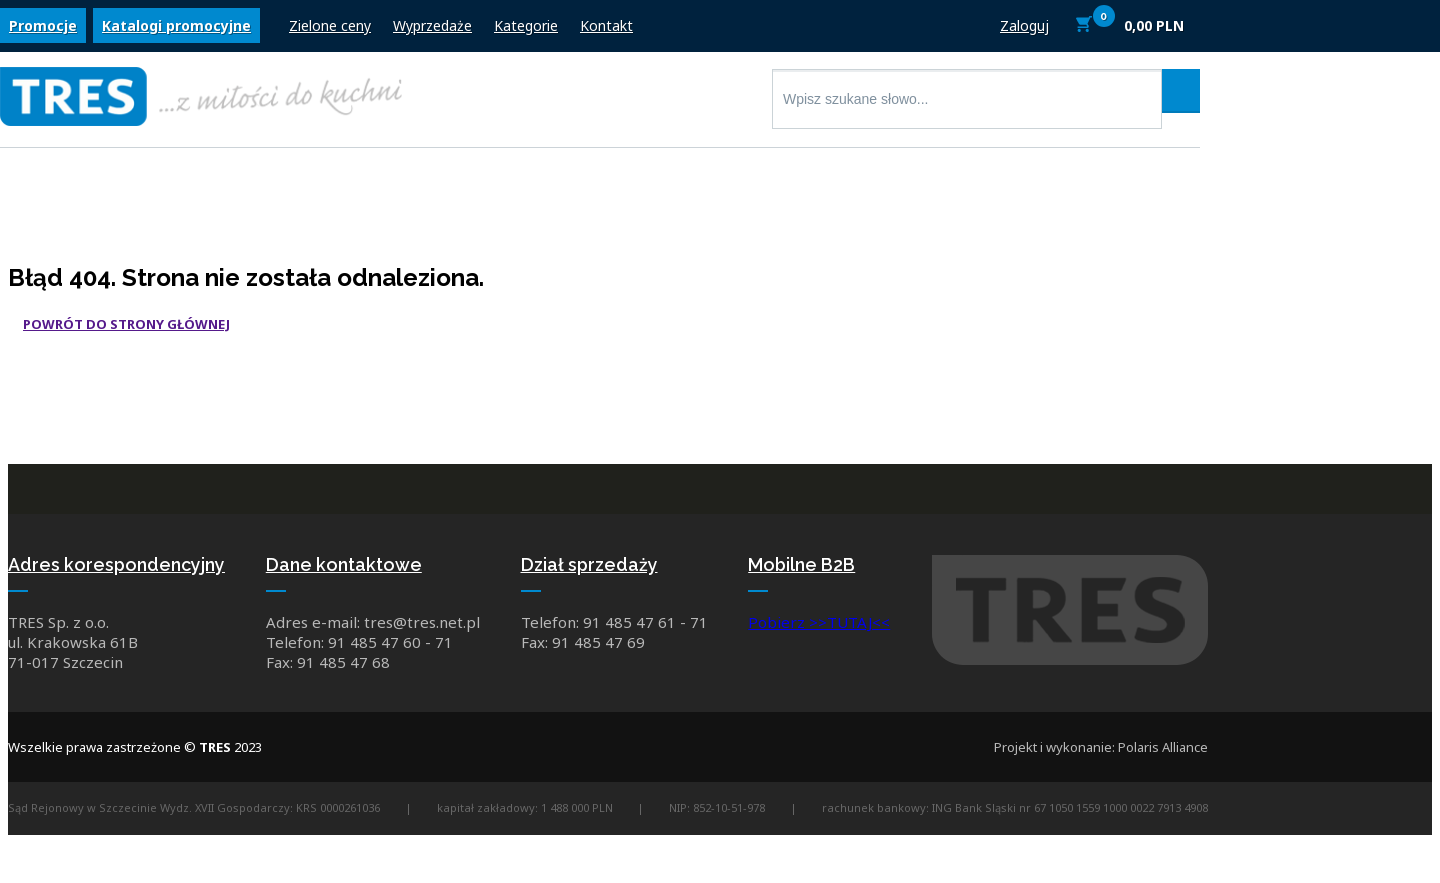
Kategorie (526, 27)
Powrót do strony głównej (126, 324)
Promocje (43, 27)
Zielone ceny (330, 27)
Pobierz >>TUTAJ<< (819, 625)
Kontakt (606, 27)
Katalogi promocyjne (176, 27)
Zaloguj (1024, 27)
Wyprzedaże (432, 27)
